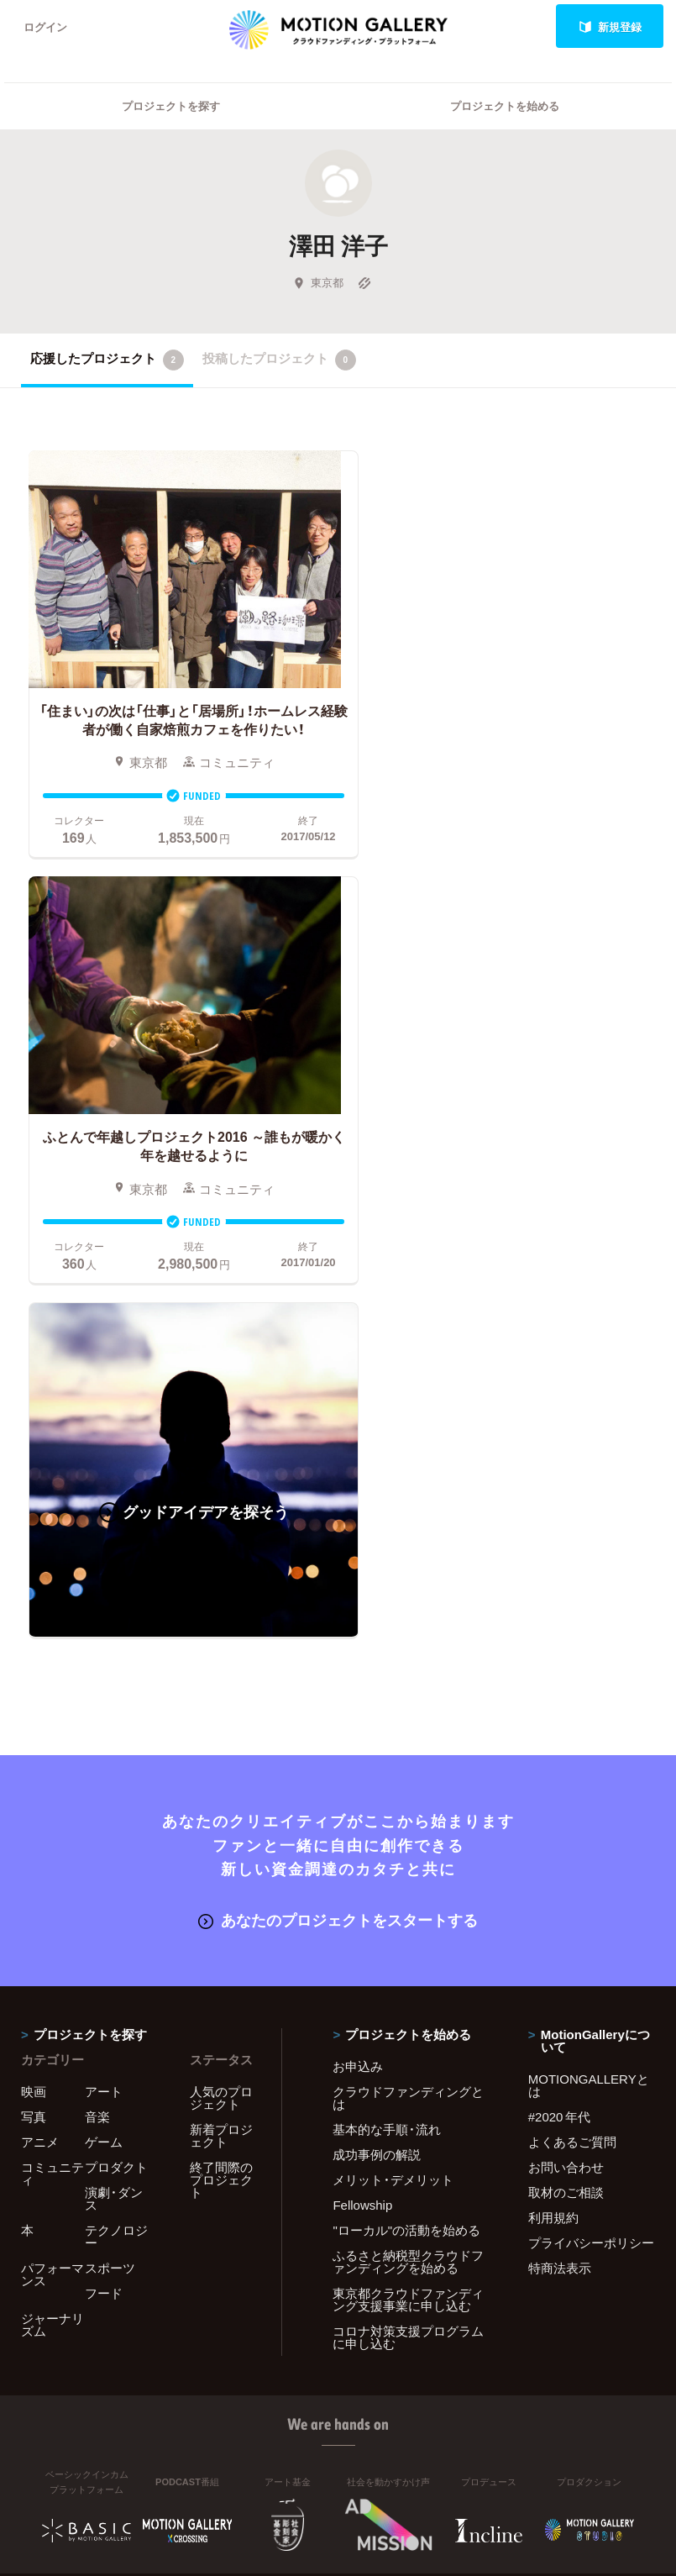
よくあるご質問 (572, 1688)
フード (104, 1839)
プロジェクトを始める (504, 105)
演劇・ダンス (114, 1744)
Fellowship (362, 1751)
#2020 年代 (559, 1662)
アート (104, 1637)
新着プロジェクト (221, 1681)
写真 (33, 1662)
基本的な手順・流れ (387, 1675)
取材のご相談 (566, 1738)
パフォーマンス (52, 1820)
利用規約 (553, 1763)
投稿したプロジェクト (279, 360)
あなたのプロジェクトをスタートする (338, 1465)
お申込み (358, 1612)
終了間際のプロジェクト (221, 1726)
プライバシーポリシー (591, 1789)
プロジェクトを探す (171, 105)
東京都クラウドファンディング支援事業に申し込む (408, 1845)
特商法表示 (559, 1814)
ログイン (45, 26)
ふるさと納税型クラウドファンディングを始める (408, 1807)
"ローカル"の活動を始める (406, 1776)
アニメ (40, 1688)
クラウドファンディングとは (408, 1643)
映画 (33, 1637)
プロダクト (116, 1713)
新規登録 (610, 26)
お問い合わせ (566, 1713)
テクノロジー (116, 1782)
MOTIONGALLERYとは (588, 1631)
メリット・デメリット (393, 1725)
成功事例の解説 (377, 1700)
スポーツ (110, 1814)
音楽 (97, 1662)
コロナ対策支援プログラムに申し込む (408, 1883)
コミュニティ (52, 1719)
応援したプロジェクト (107, 360)
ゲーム (104, 1688)
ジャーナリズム (52, 1870)
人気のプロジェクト (221, 1643)
